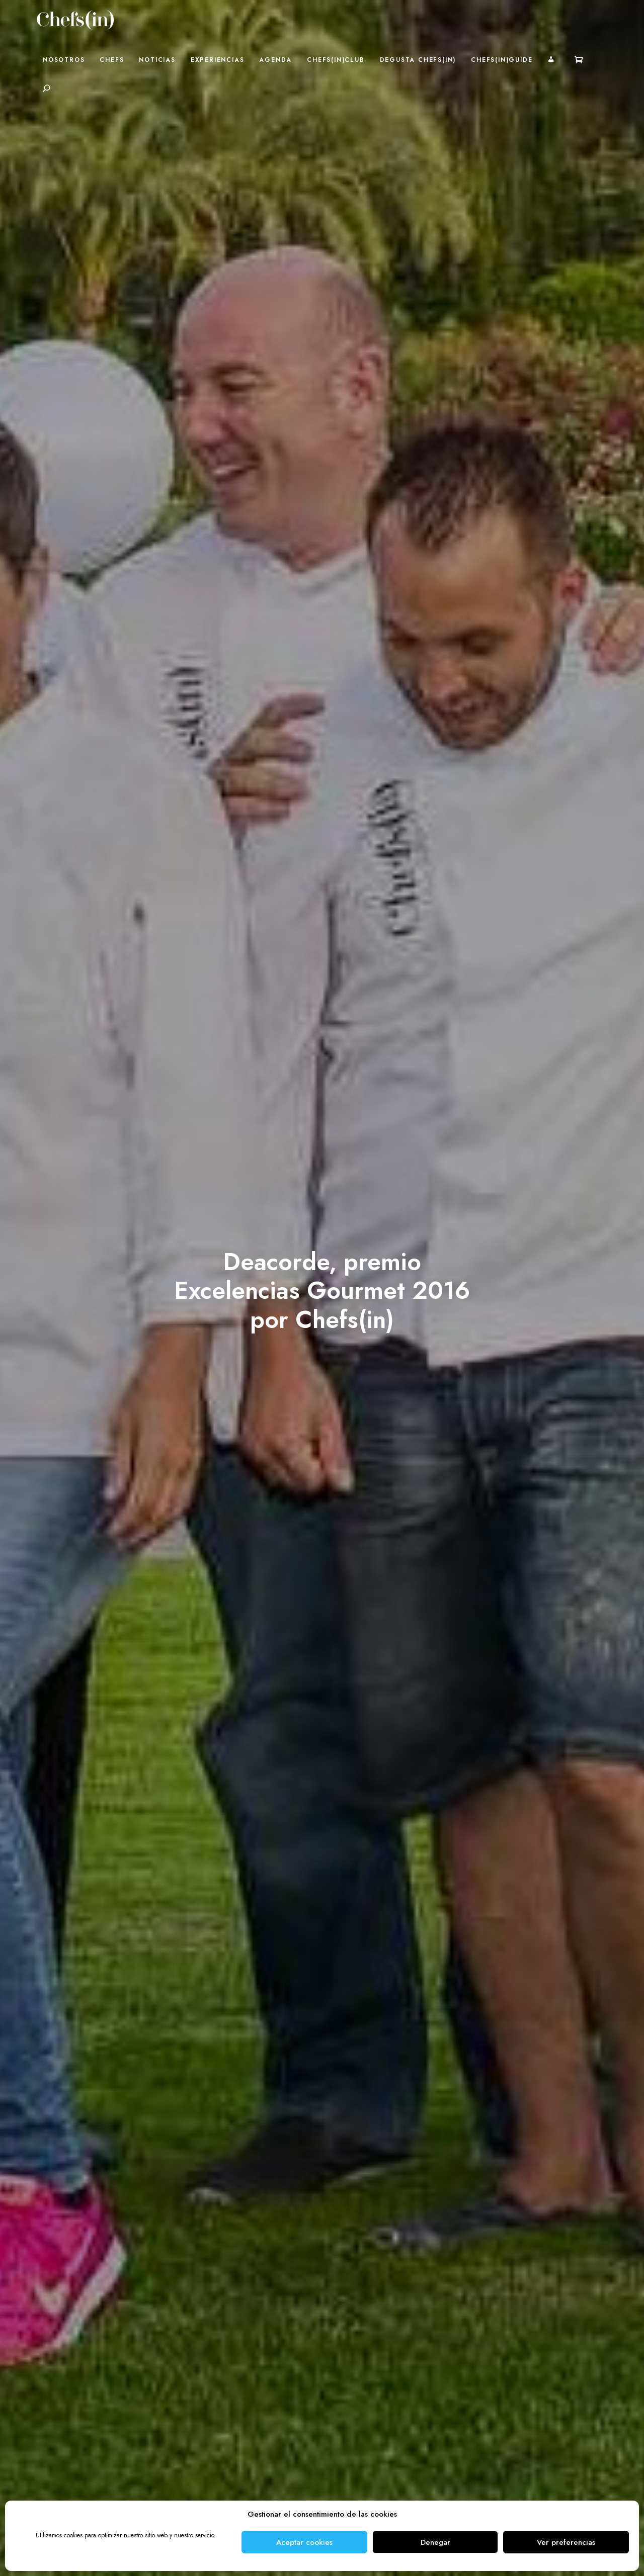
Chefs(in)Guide (501, 59)
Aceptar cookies (304, 2542)
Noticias (157, 59)
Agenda (275, 59)
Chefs (112, 59)
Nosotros (64, 59)
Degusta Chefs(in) (418, 59)
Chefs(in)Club (335, 59)
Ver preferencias (566, 2542)
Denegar (435, 2542)
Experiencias (218, 59)
